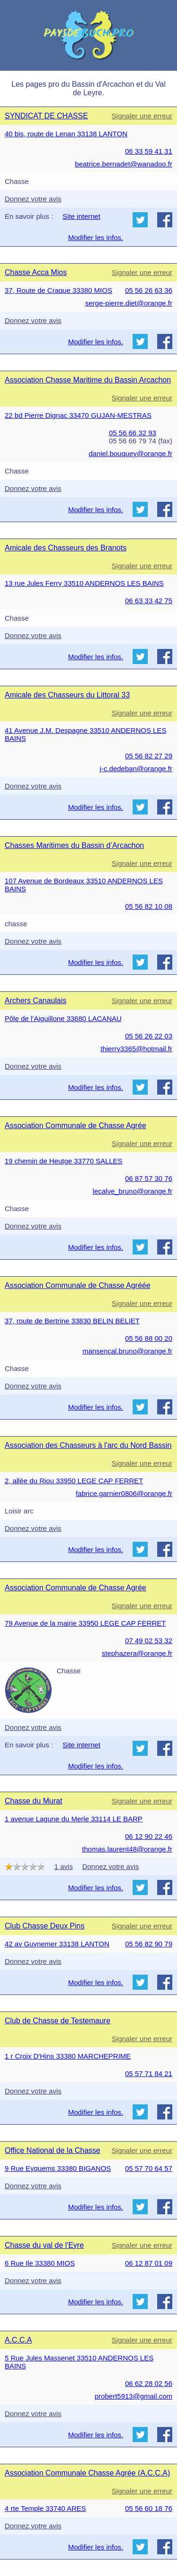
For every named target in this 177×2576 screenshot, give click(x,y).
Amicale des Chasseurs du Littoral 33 (67, 695)
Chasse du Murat (33, 1801)
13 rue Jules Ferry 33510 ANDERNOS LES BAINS (84, 583)
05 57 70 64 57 (148, 2168)
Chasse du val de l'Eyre (44, 2245)
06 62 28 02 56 (148, 2383)
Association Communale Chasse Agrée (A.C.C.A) (87, 2473)
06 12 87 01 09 (148, 2263)
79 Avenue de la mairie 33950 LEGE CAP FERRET (85, 1623)
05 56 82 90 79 (148, 1944)
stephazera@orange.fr (137, 1653)
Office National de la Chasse (52, 2150)
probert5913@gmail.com (133, 2396)
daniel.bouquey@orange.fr (130, 453)
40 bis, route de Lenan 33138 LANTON (66, 134)
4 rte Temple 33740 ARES (45, 2508)
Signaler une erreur (142, 116)
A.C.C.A (18, 2340)
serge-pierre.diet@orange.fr (128, 303)
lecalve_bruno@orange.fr (132, 1191)
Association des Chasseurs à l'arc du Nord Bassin (88, 1445)
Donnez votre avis (33, 199)
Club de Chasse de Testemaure (57, 2021)
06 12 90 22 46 (148, 1836)
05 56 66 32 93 (132, 433)
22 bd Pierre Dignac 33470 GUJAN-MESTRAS (78, 415)
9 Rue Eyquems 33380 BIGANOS (58, 2168)
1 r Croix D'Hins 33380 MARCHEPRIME (68, 2056)
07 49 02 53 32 (148, 1641)
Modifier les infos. (95, 237)
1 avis (63, 1866)
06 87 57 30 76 (148, 1178)
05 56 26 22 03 (148, 1036)
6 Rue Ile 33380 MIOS (40, 2263)
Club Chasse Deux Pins (44, 1926)
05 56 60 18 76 (148, 2508)
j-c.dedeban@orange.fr (136, 768)
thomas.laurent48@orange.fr (127, 1849)
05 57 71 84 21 (148, 2073)
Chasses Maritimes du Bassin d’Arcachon (74, 845)
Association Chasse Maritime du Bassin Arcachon (88, 380)
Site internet (82, 216)
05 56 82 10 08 (148, 906)
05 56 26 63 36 (148, 290)
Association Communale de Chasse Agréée (78, 1285)
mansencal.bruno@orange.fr (127, 1351)
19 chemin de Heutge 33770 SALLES (63, 1161)
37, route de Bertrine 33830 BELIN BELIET (72, 1321)
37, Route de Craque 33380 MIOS (58, 290)
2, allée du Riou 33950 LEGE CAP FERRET (74, 1481)
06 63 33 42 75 (148, 601)
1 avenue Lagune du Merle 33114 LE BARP (74, 1819)
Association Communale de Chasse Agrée (75, 1126)
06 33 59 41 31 (148, 151)
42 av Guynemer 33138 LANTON (57, 1944)
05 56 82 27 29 (148, 756)
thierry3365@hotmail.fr (136, 1049)
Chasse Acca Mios (36, 272)
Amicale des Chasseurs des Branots (65, 548)
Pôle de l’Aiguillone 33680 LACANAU (63, 1018)
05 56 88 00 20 (148, 1338)
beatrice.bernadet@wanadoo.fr (123, 164)
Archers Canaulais (36, 1001)
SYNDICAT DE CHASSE (46, 116)
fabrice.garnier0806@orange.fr (124, 1493)
